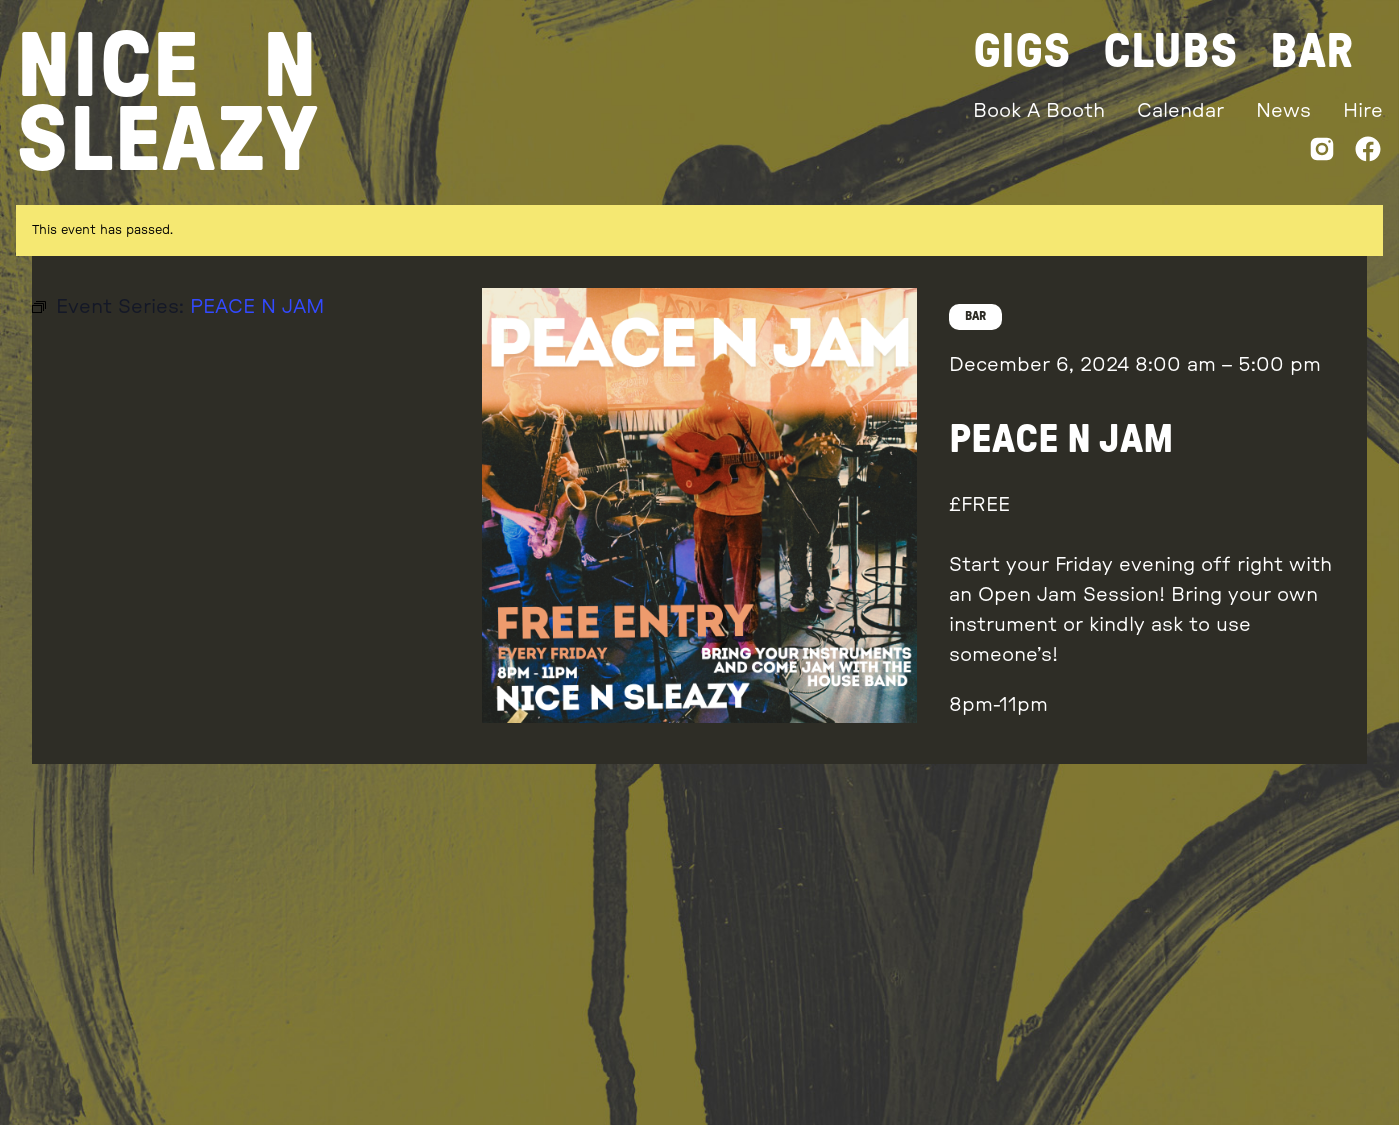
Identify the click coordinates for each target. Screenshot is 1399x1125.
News (1283, 111)
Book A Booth (1039, 111)
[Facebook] (1368, 153)
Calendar (1180, 111)
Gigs (1022, 52)
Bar (1311, 52)
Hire (1363, 111)
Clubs (1170, 52)
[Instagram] (1322, 153)
